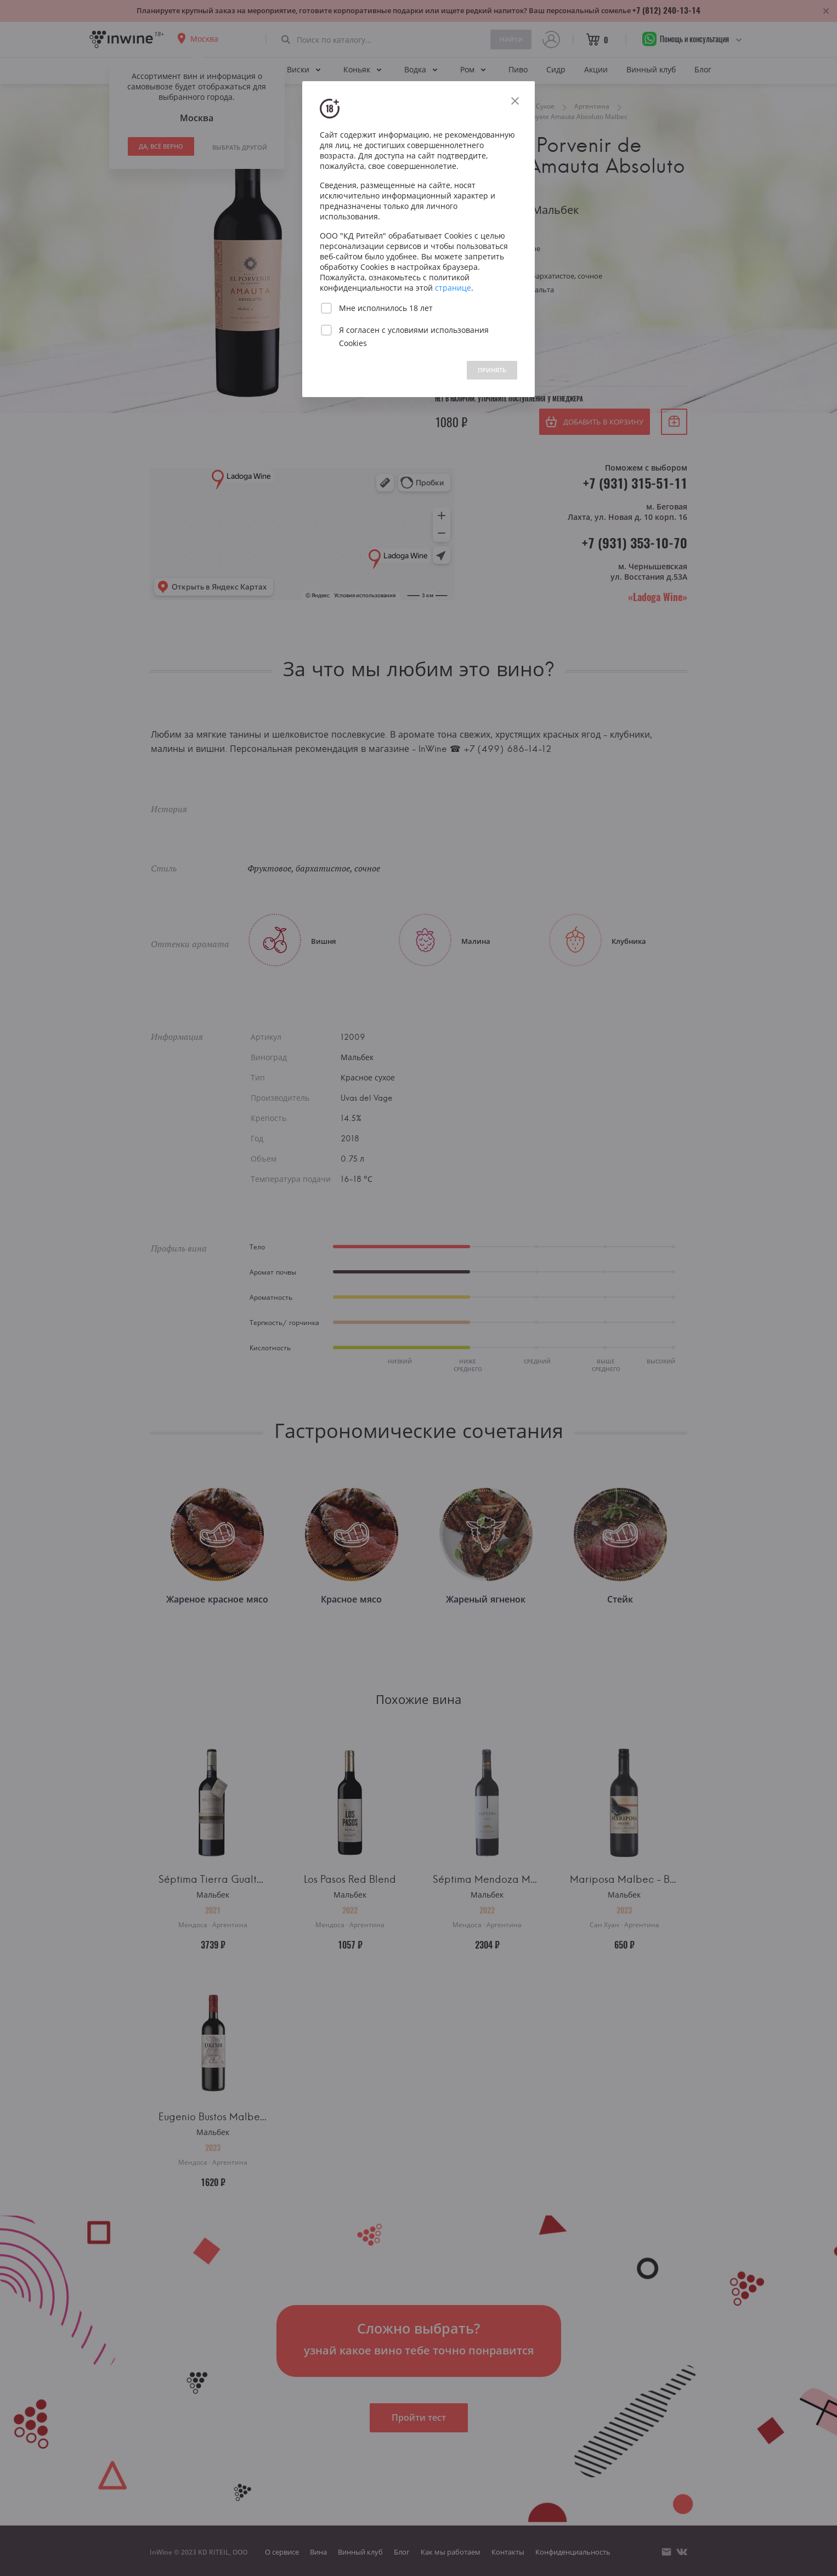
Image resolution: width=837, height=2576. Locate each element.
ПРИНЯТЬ (492, 370)
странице (453, 287)
